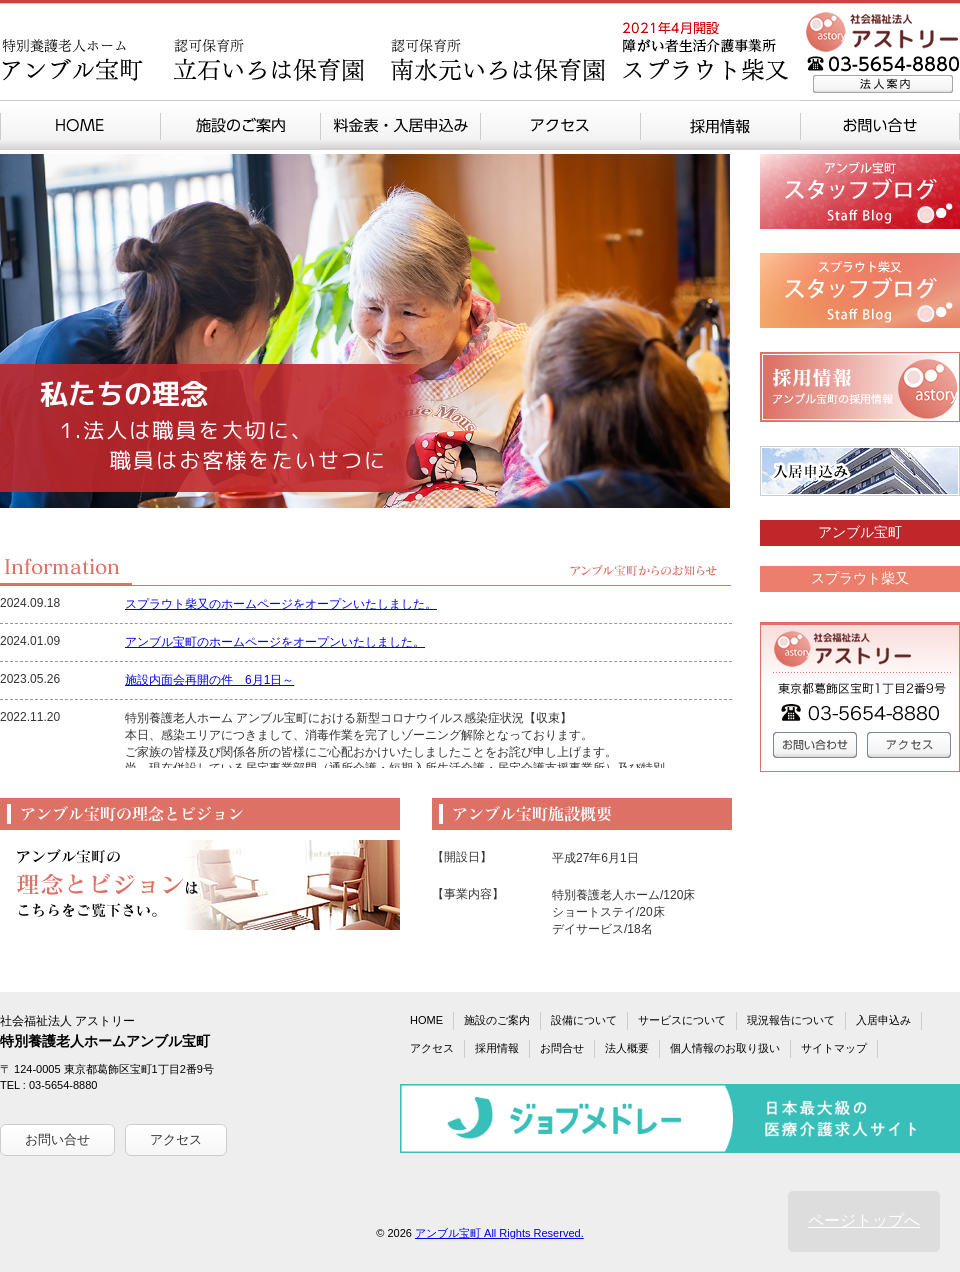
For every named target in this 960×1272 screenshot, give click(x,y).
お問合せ (562, 1048)
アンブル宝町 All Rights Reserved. (499, 1233)
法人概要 (627, 1048)
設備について (584, 1020)
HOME (426, 1020)
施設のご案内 (497, 1020)
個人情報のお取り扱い (725, 1048)
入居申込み (883, 1020)
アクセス (176, 1139)
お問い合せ (57, 1139)
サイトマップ (834, 1048)
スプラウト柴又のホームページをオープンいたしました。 (281, 604)
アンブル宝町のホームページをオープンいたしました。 (275, 642)
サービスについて (682, 1020)
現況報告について (791, 1020)
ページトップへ (864, 1220)
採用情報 (497, 1048)
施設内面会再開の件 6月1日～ (209, 680)
